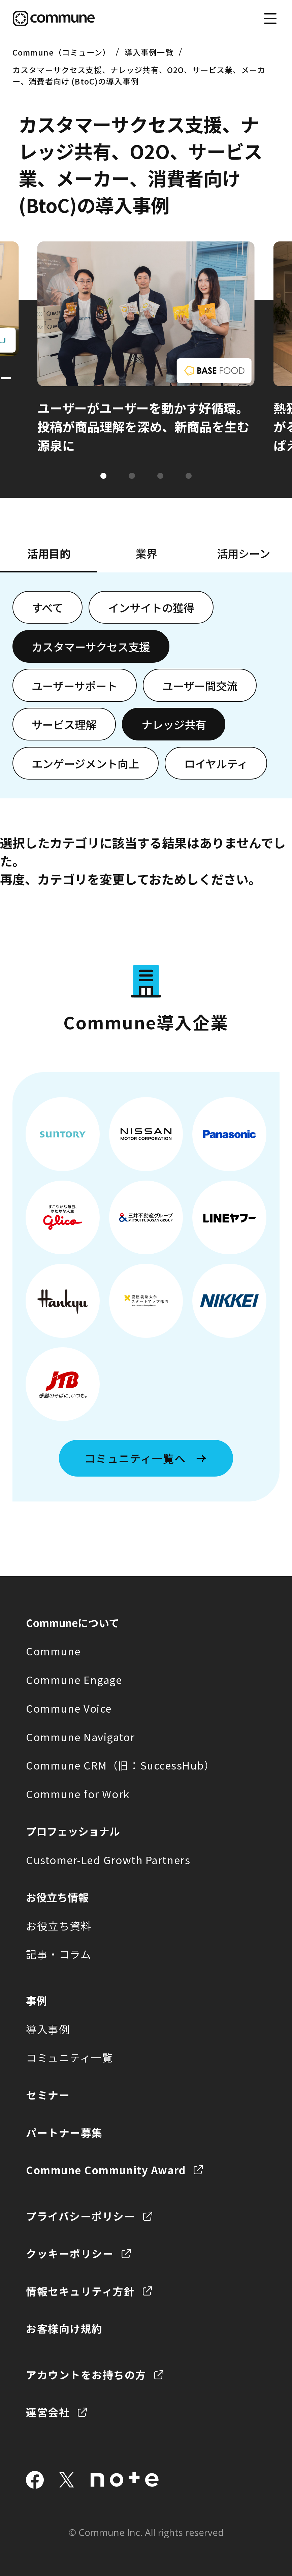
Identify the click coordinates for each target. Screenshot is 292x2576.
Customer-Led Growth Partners (108, 1859)
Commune (53, 1650)
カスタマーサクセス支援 (91, 646)
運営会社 (48, 2411)
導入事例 (48, 2029)
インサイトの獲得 (151, 607)
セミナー (48, 2094)
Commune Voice (69, 1708)
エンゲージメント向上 (85, 763)
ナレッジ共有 (173, 724)
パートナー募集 (64, 2132)
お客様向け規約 (64, 2328)
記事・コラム (58, 1953)
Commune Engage (74, 1679)
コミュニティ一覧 (69, 2057)
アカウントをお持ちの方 (86, 2374)
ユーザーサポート (74, 685)
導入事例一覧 (149, 52)
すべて (47, 607)
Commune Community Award (106, 2169)
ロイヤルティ (216, 763)
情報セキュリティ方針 (80, 2291)
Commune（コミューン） (61, 52)
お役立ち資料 (59, 1925)
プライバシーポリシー (80, 2215)
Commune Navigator (80, 1736)
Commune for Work (78, 1793)
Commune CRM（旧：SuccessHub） (120, 1765)
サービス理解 (64, 724)
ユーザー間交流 (199, 685)
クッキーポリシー (69, 2253)
